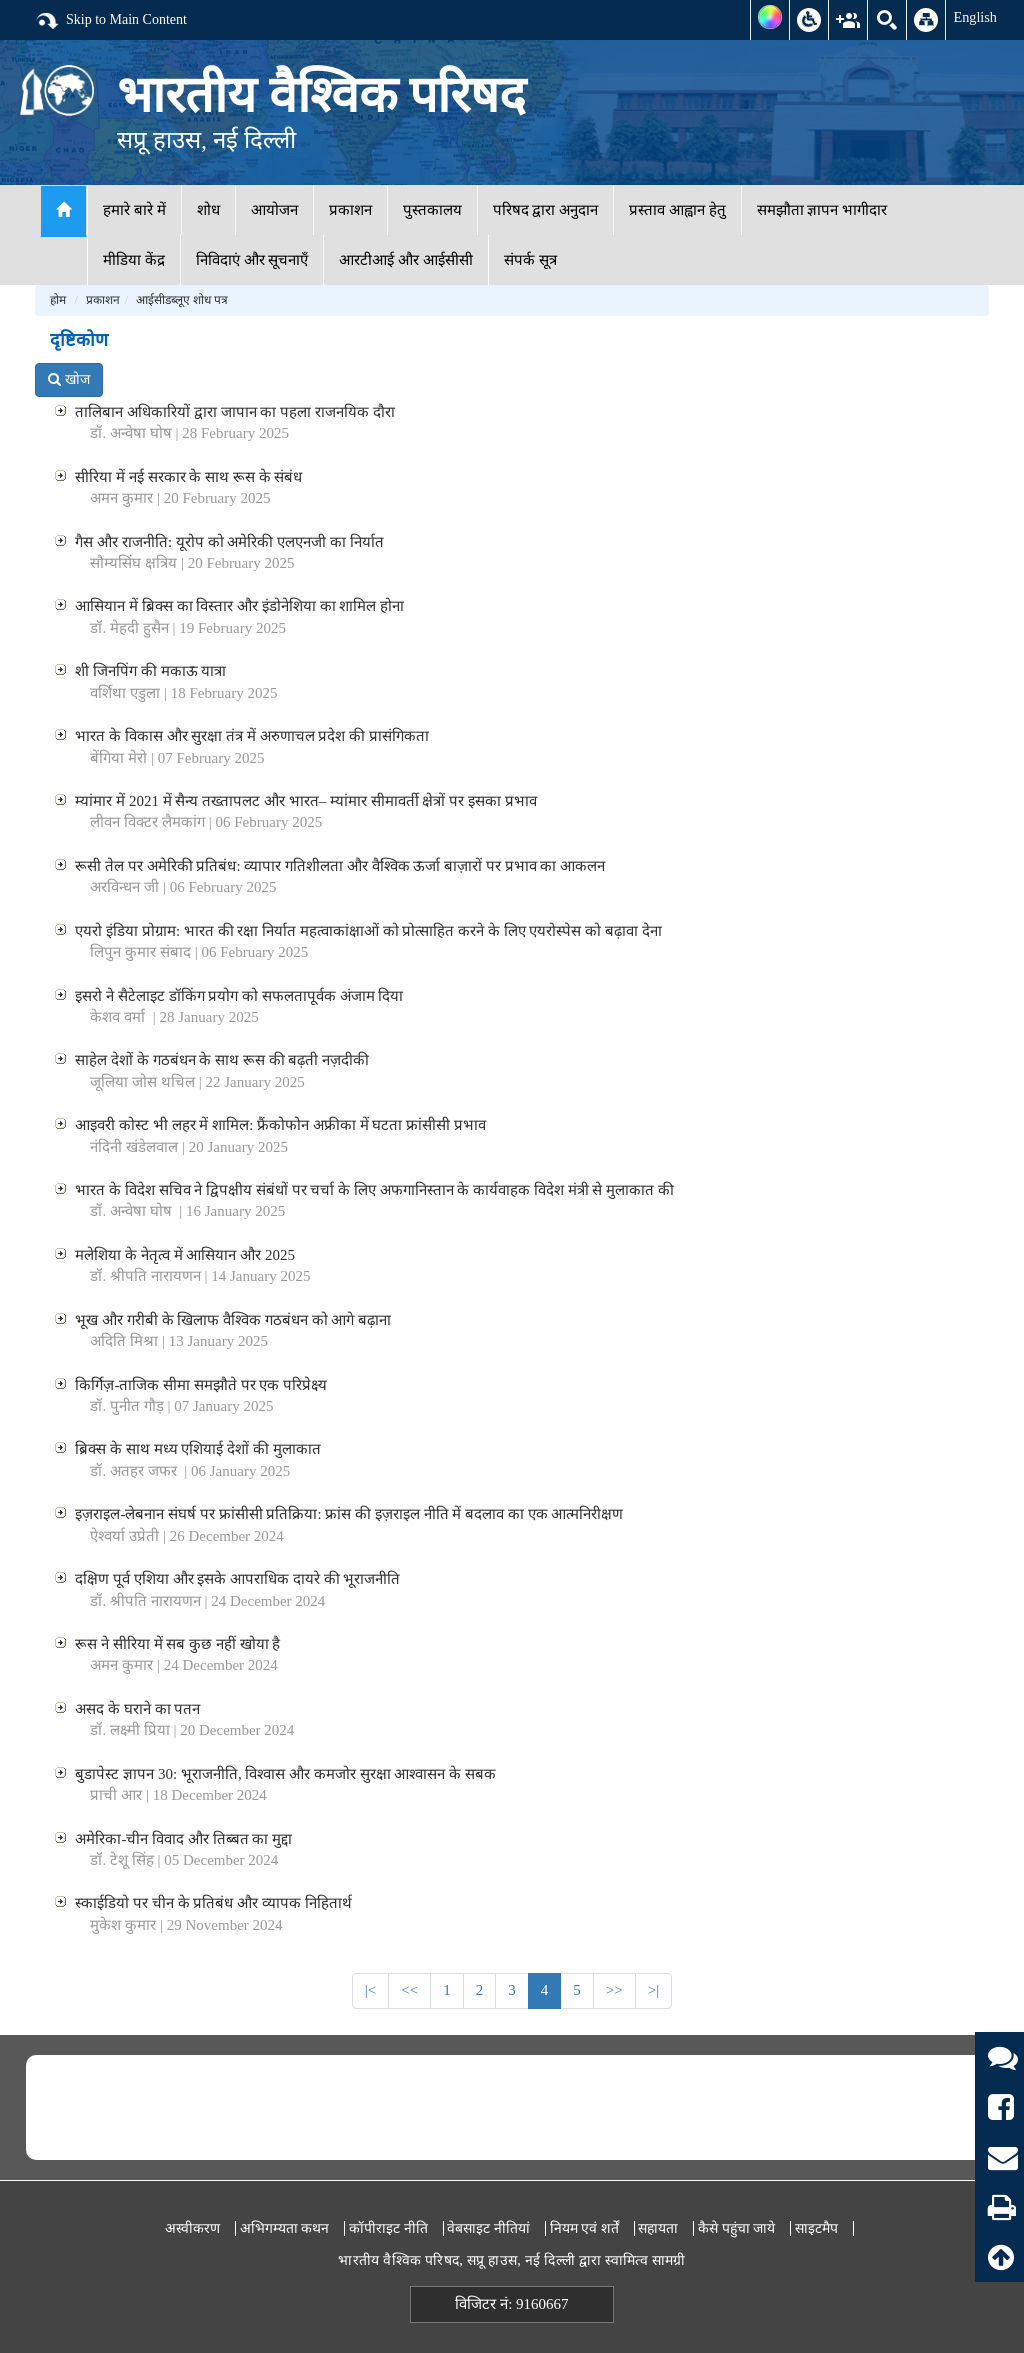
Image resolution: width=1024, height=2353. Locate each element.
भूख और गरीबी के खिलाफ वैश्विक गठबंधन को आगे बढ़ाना (233, 1320)
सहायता (658, 2228)
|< (370, 1990)
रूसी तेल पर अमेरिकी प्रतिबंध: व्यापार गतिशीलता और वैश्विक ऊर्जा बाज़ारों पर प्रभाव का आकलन (340, 866)
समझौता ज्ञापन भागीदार (822, 210)
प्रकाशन (350, 210)
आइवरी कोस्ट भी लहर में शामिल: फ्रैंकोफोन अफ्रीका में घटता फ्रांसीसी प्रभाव (280, 1125)
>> (614, 1990)
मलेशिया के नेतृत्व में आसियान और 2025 (185, 1255)
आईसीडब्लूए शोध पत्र (182, 300)
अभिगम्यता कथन (285, 2228)
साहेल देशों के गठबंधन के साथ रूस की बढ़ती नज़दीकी (222, 1060)
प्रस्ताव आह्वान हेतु (677, 210)
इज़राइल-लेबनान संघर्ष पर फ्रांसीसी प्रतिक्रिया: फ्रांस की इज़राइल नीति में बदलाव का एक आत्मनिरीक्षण (349, 1514)
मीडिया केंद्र (134, 260)
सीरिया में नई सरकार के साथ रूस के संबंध (188, 477)
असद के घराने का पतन (137, 1709)
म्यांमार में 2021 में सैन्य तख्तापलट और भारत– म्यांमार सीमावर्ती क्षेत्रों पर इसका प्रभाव (305, 801)
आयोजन (274, 210)
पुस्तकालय (432, 210)
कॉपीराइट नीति (388, 2228)
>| (653, 1990)
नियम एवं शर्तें (584, 2228)
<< (409, 1990)
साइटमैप (816, 2228)
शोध (208, 210)
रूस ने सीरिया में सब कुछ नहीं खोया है (177, 1644)
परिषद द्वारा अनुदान (546, 210)
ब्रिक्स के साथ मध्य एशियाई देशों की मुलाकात (197, 1449)
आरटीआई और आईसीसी (406, 260)
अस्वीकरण (192, 2228)
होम (58, 300)
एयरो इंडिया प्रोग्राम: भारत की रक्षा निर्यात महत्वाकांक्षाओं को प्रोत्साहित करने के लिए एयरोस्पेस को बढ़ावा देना (368, 931)
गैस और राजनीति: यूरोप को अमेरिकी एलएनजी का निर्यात (229, 542)
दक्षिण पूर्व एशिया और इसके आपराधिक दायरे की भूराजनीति (237, 1579)
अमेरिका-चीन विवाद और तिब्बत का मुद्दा (183, 1839)
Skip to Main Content (111, 21)
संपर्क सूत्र (530, 260)
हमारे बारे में (134, 210)
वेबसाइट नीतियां (488, 2228)
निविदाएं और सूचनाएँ (252, 260)
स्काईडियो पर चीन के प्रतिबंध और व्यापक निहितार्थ (213, 1903)
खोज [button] (69, 379)
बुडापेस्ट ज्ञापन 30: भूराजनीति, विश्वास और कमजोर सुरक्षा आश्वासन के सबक (285, 1774)
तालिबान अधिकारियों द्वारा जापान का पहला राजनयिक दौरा (234, 412)
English (975, 17)
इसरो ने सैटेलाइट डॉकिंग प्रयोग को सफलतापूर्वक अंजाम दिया (239, 996)
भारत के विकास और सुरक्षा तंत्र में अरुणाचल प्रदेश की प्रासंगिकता (252, 736)
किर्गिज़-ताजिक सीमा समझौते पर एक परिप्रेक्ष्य (201, 1385)
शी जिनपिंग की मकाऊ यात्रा (150, 671)
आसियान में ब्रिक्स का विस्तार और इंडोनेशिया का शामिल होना (239, 606)
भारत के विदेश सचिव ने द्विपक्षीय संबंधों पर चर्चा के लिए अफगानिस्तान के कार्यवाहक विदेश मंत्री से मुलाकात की (374, 1190)
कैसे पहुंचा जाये (736, 2228)
